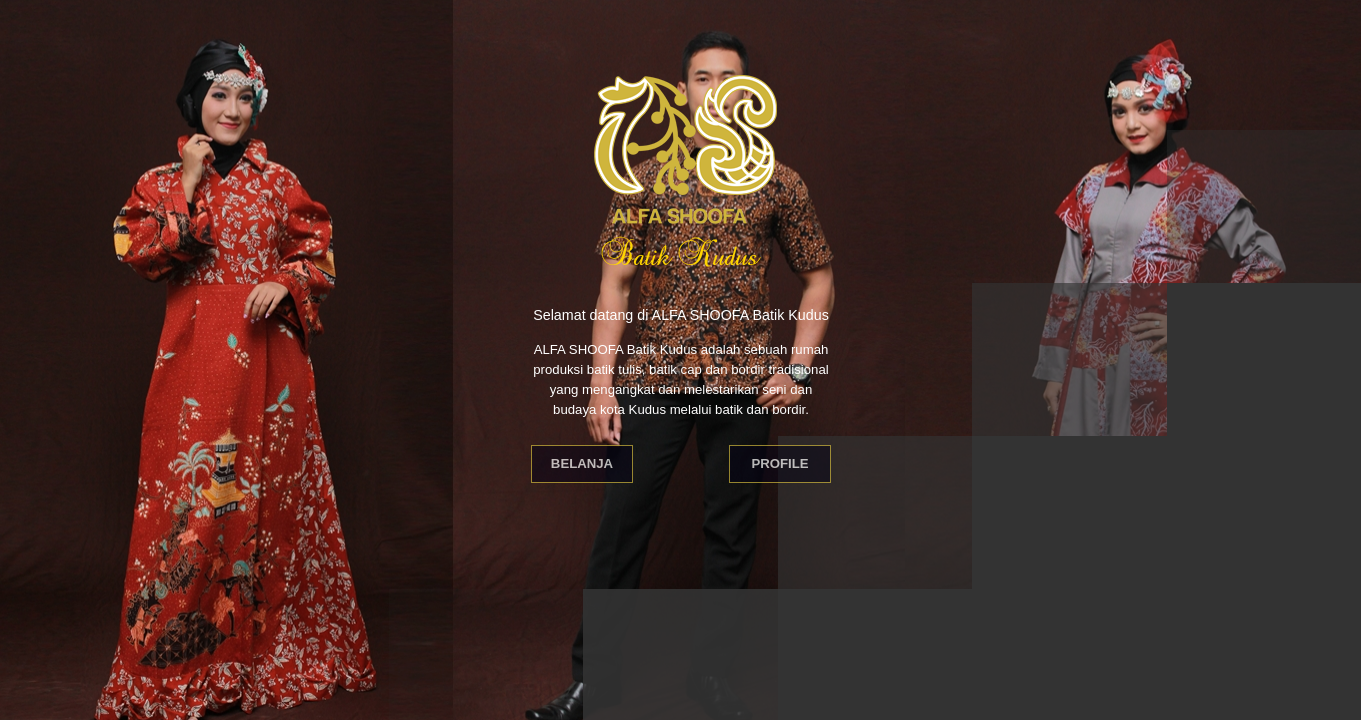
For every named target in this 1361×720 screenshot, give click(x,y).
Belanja (582, 463)
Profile (779, 463)
